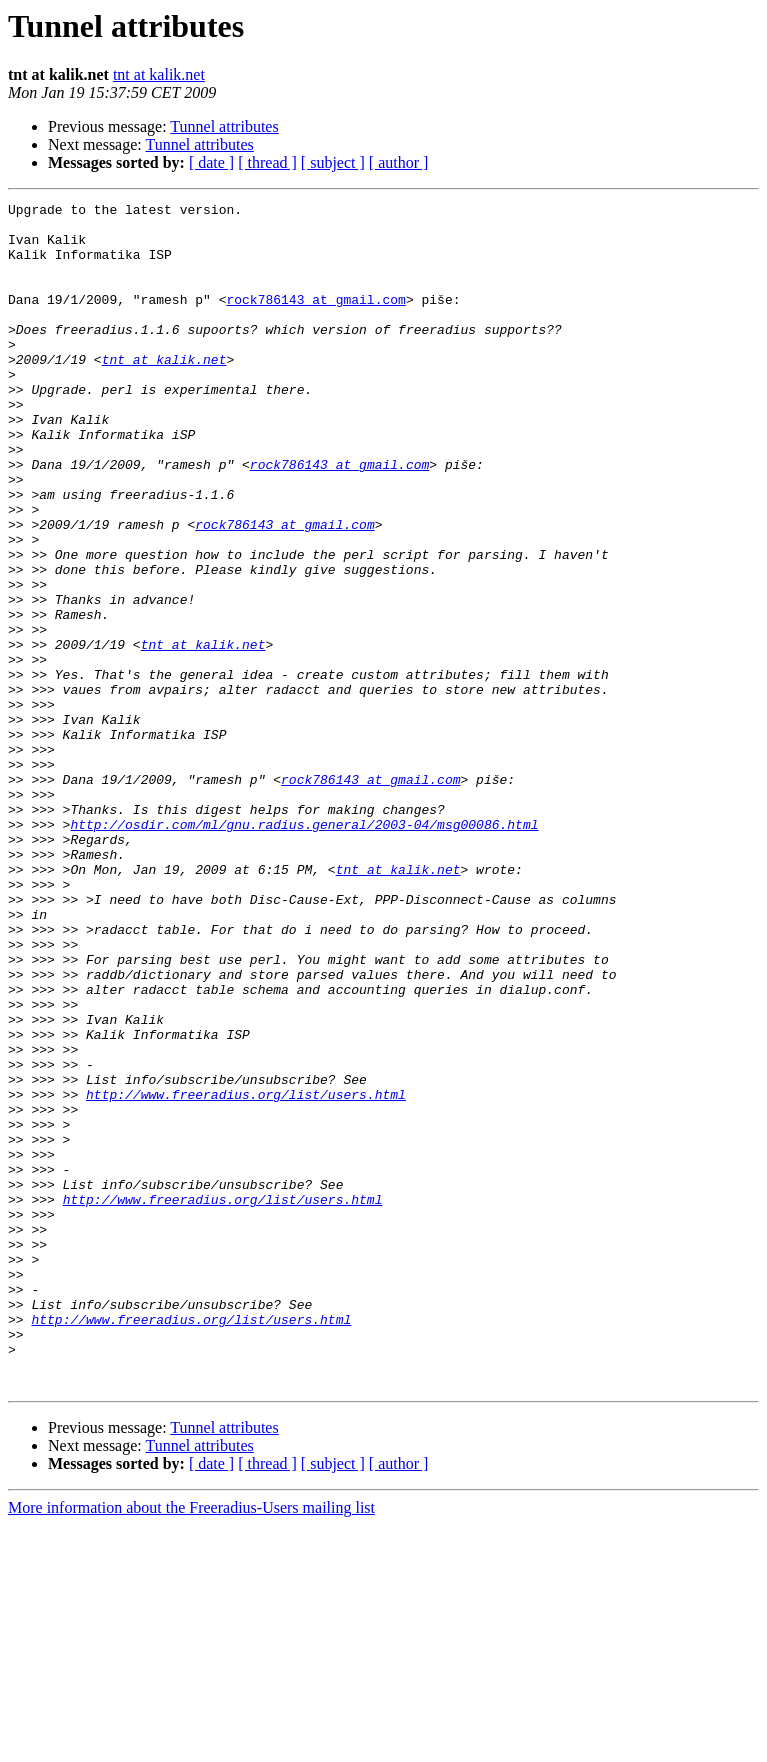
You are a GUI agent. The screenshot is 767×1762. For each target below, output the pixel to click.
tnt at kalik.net (159, 74)
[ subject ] (333, 162)
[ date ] (211, 162)
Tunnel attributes (224, 126)
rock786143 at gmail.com (315, 320)
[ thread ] (267, 162)
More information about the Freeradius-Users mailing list (191, 1744)
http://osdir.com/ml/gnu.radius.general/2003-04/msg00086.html (304, 950)
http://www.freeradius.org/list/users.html (246, 1274)
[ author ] (399, 162)
